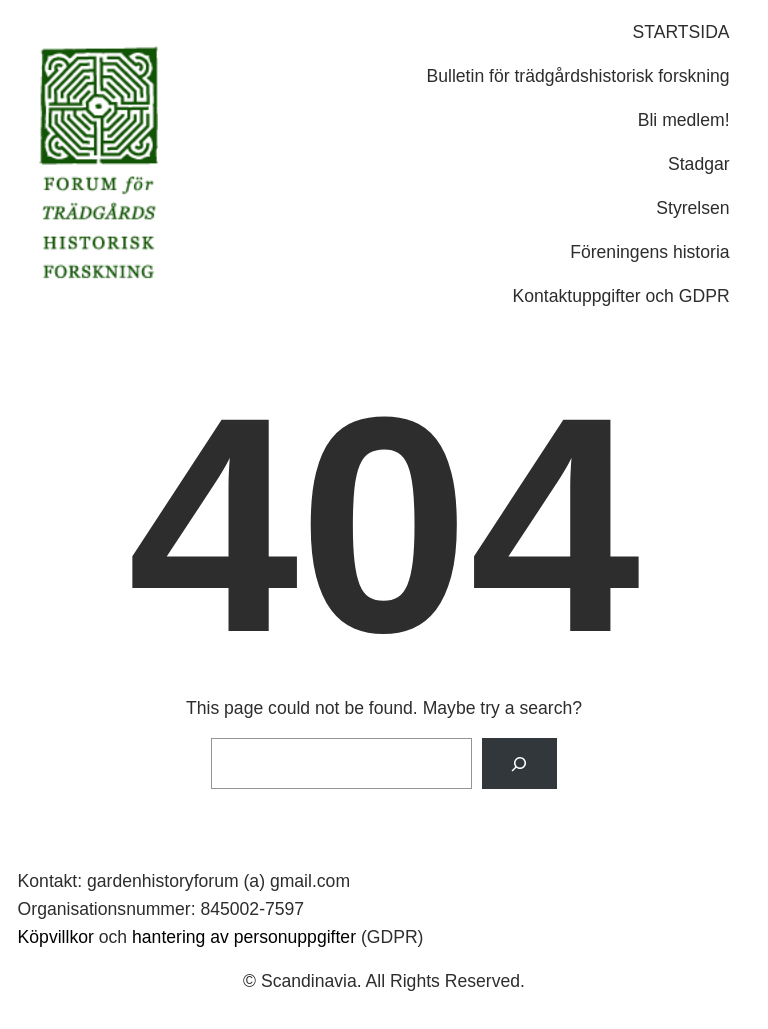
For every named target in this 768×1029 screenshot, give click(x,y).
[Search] (519, 763)
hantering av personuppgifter (244, 937)
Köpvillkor (56, 937)
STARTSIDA (681, 32)
